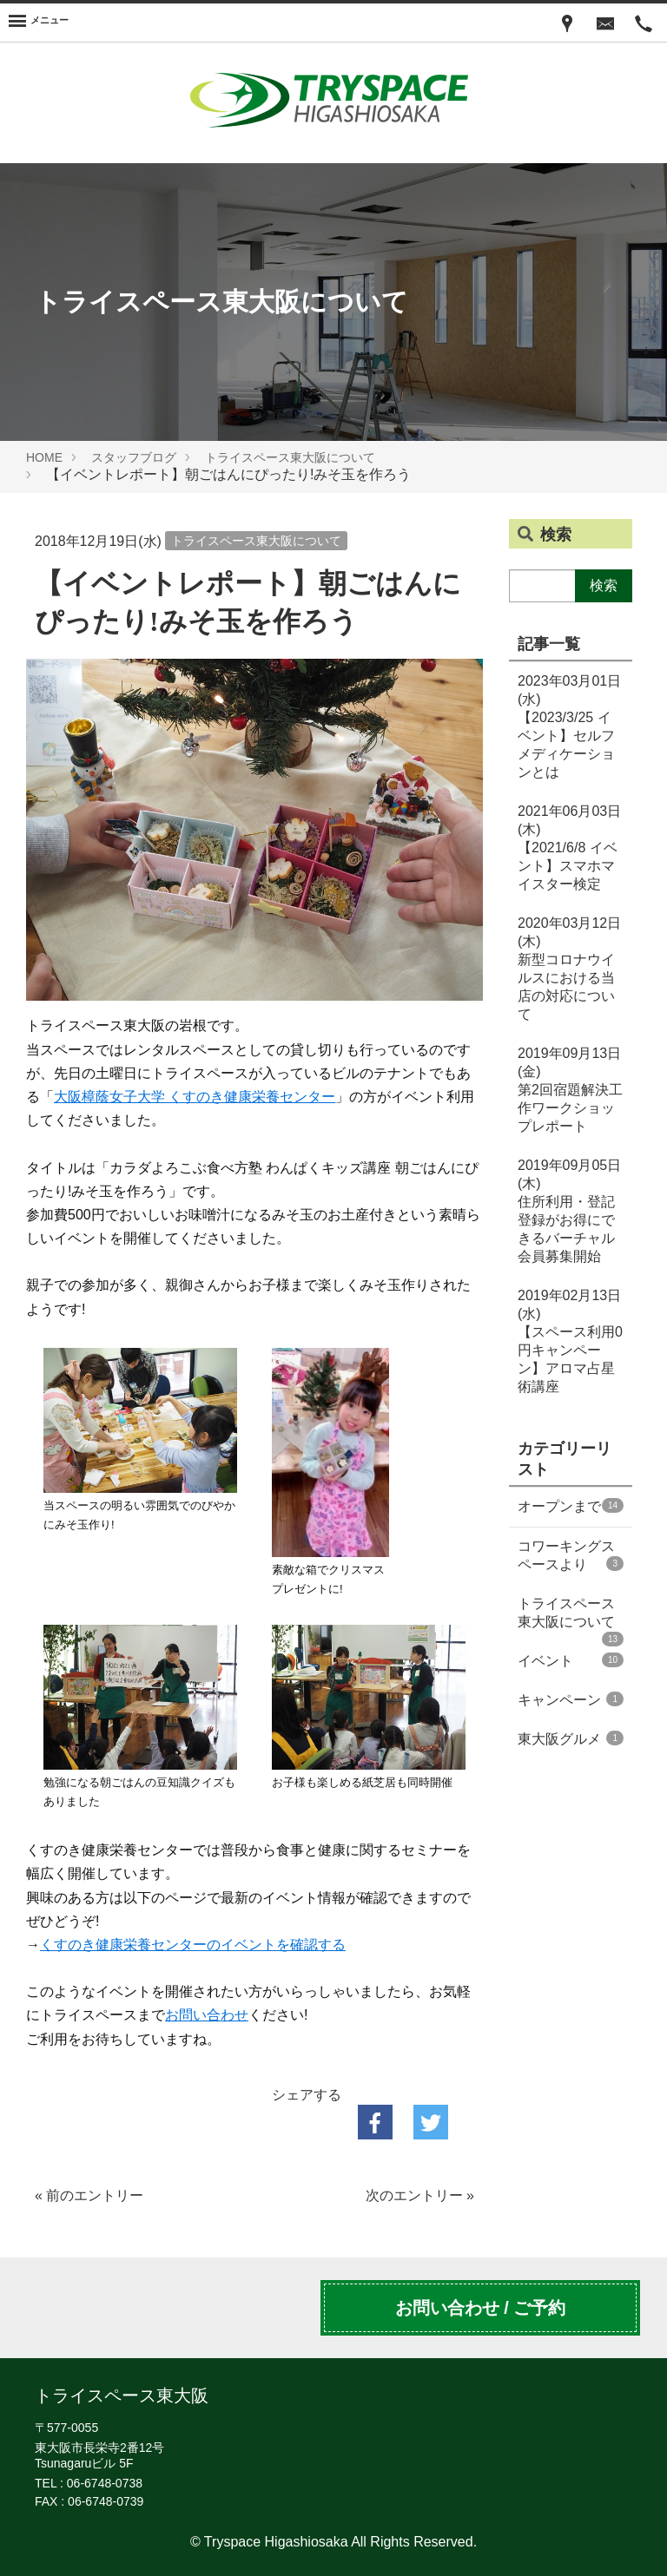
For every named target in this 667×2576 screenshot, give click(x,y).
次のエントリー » (420, 2195)
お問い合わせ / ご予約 (480, 2307)
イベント (571, 1660)
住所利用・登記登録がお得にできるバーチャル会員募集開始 (569, 1211)
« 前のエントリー (89, 2195)
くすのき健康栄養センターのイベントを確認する (193, 1944)
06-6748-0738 (104, 2483)
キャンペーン (571, 1699)
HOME (44, 457)
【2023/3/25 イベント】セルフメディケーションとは (569, 726)
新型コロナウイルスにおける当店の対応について (569, 969)
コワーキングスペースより (571, 1555)
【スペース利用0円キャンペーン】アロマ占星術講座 (570, 1341)
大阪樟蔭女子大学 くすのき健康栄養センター (194, 1096)
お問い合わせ (206, 2015)
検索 (603, 585)
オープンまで (571, 1506)
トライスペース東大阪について (290, 457)
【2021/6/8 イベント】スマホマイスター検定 (569, 847)
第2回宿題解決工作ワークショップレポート (570, 1090)
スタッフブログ (133, 457)
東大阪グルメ (571, 1738)
